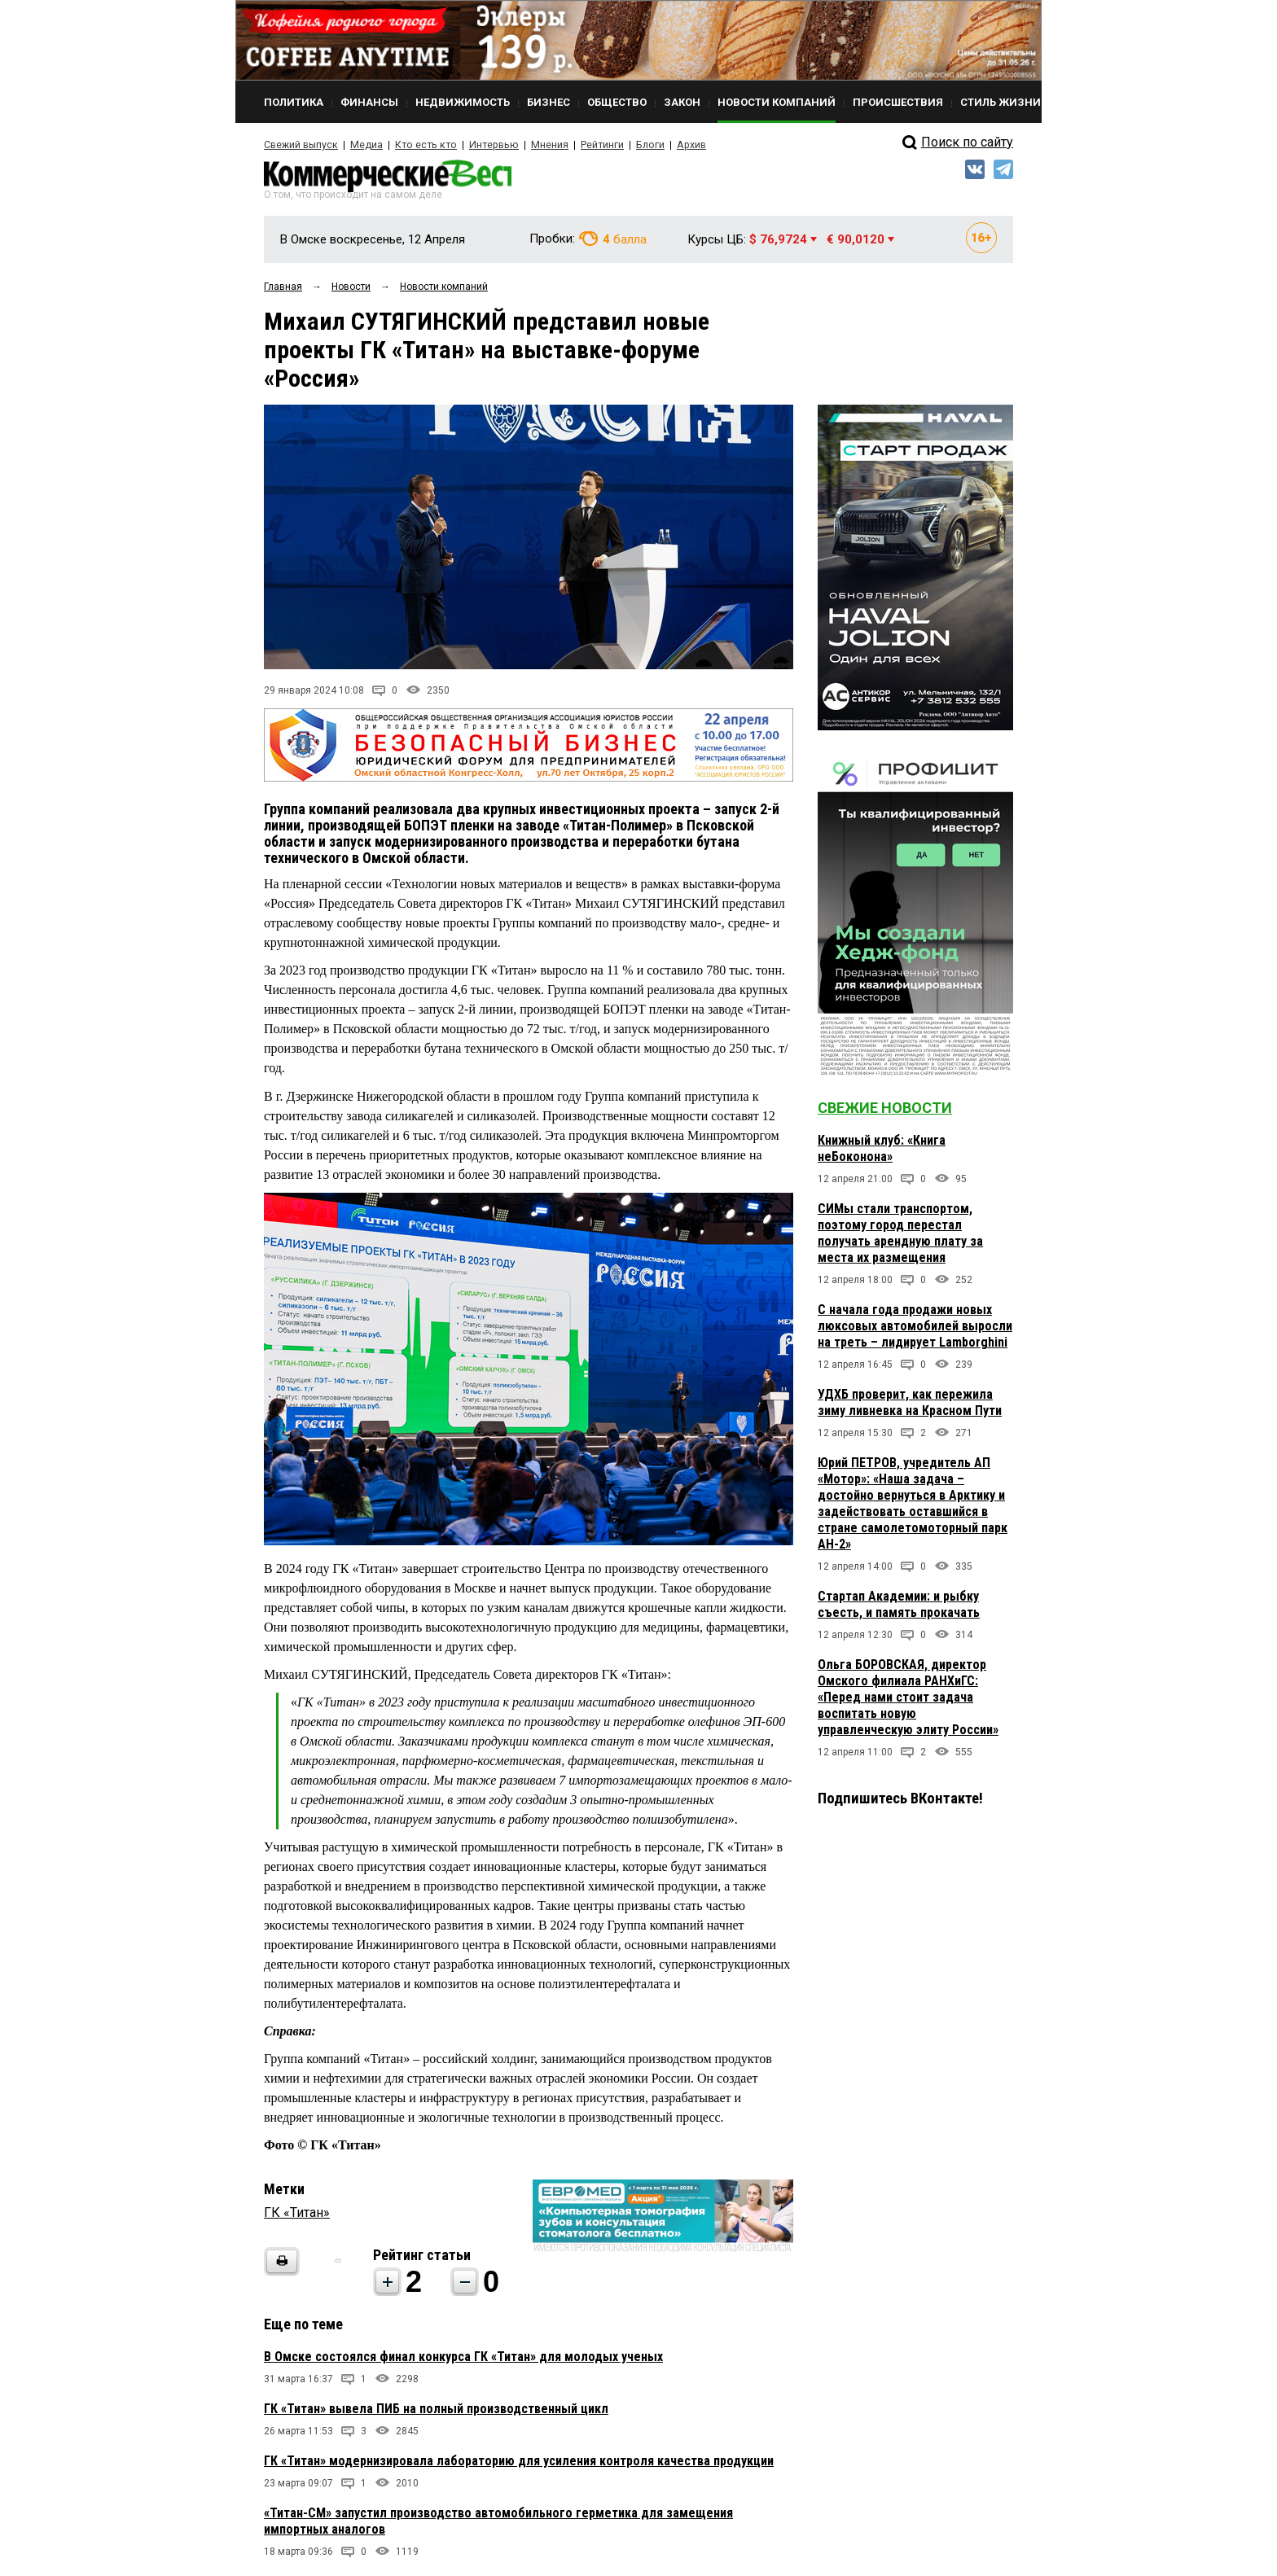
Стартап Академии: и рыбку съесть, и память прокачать (899, 1607)
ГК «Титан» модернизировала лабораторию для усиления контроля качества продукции (519, 2463)
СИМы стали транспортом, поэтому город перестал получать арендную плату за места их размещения (900, 1235)
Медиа (365, 145)
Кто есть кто (421, 145)
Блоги (635, 145)
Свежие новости (885, 1110)
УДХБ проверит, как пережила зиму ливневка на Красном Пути (910, 1405)
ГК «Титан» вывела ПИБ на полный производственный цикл (436, 2411)
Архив (675, 145)
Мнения (537, 145)
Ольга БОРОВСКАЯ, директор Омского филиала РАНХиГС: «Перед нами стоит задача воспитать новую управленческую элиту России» (908, 1699)
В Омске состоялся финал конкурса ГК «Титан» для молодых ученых (463, 2359)
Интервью (484, 145)
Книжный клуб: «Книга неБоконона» (882, 1151)
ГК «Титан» (297, 2215)
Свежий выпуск (300, 145)
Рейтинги (589, 145)
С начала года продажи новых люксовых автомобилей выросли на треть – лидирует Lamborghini (915, 1328)
